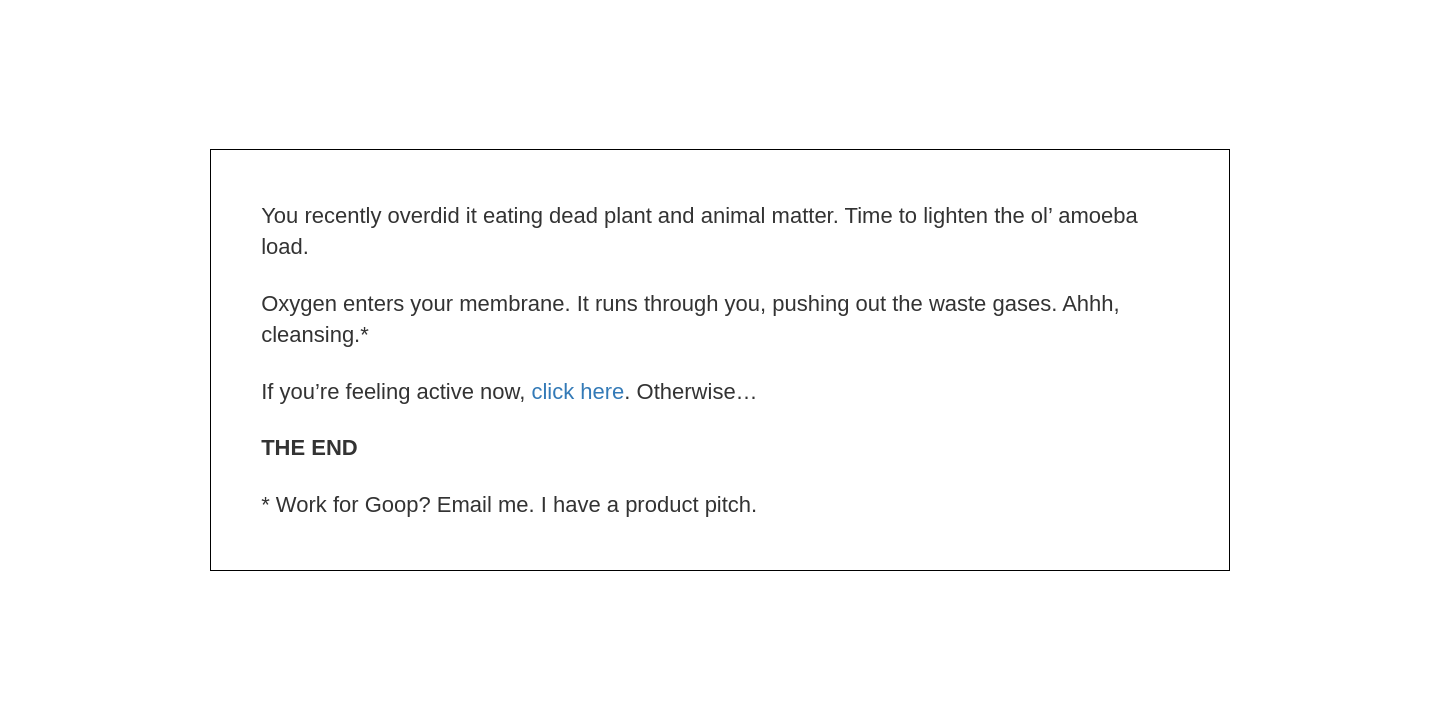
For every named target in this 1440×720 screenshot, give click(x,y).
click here (577, 391)
